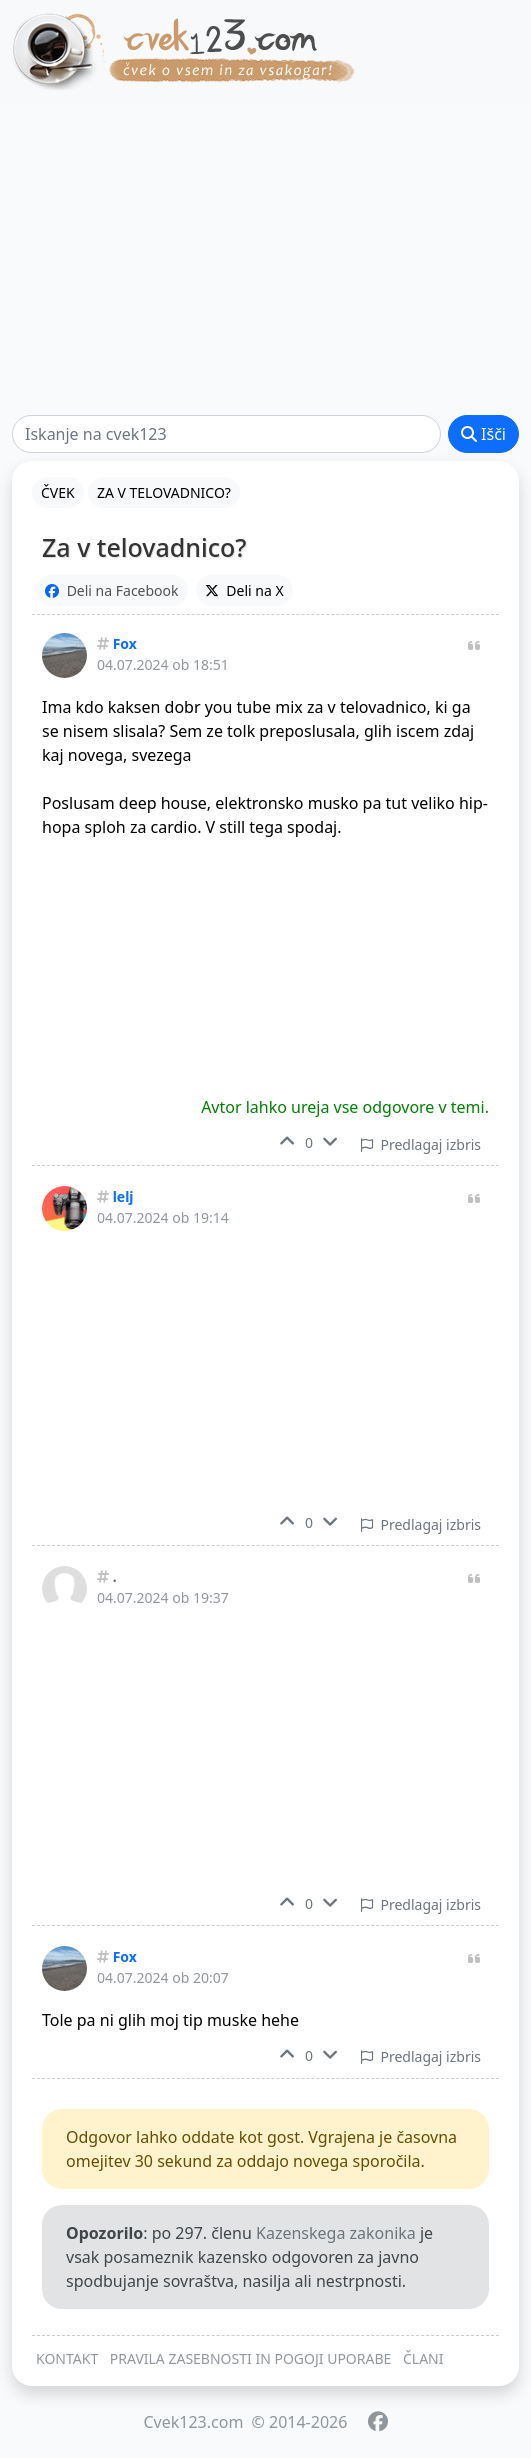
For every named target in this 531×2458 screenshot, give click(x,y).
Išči (483, 434)
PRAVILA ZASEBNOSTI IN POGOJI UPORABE (251, 2358)
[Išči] (226, 434)
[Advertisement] (265, 259)
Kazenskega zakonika (336, 2233)
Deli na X (244, 590)
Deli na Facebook (112, 590)
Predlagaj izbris (421, 1144)
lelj (123, 1196)
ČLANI (423, 2358)
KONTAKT (67, 2358)
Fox (125, 643)
